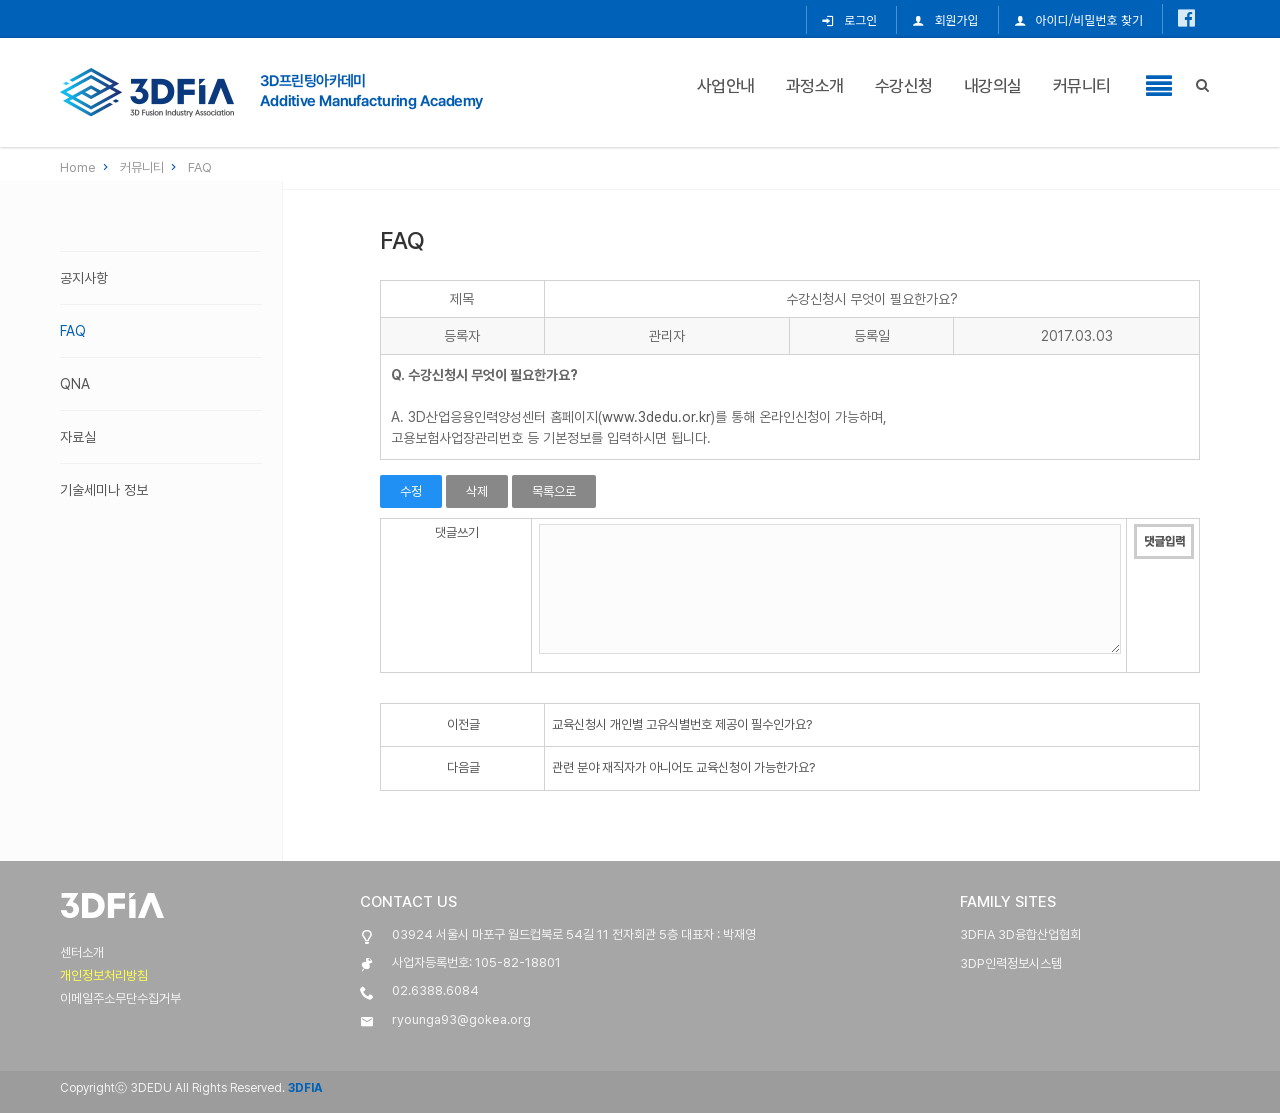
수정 (411, 491)
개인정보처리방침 (104, 975)
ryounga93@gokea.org (461, 1019)
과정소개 (815, 85)
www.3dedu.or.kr (656, 417)
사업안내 (726, 85)
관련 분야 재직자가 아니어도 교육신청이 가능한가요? (683, 767)
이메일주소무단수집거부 (120, 998)
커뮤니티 (1082, 85)
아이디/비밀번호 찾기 (1078, 19)
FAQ (200, 167)
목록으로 (554, 491)
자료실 (78, 437)
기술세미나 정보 (104, 490)
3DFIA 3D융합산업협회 (1020, 934)
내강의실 (993, 85)
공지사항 (84, 278)
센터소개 (82, 952)
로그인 (849, 19)
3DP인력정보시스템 (1011, 963)
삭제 (477, 491)
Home (86, 167)
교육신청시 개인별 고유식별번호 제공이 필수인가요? (682, 724)
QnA (75, 384)
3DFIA (304, 1088)
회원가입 (945, 19)
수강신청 (904, 85)
